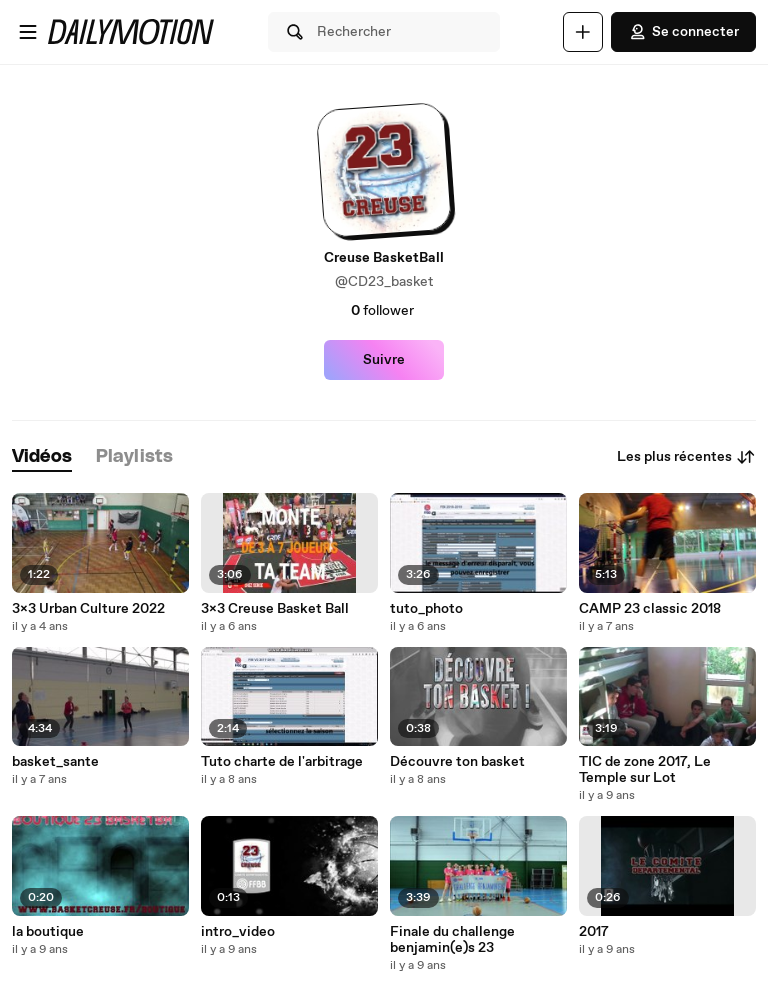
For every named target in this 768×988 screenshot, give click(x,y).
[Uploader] (583, 32)
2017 (594, 932)
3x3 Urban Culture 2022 (88, 609)
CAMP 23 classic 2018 (650, 609)
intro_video (238, 932)
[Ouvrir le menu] (28, 32)
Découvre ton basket (457, 762)
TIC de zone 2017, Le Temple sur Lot (645, 770)
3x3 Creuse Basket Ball (275, 609)
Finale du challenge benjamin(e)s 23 (452, 940)
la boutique (48, 932)
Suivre (384, 360)
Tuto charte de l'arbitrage (282, 762)
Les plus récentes (686, 457)
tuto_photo (426, 609)
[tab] (42, 457)
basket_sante (55, 762)
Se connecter (683, 32)
